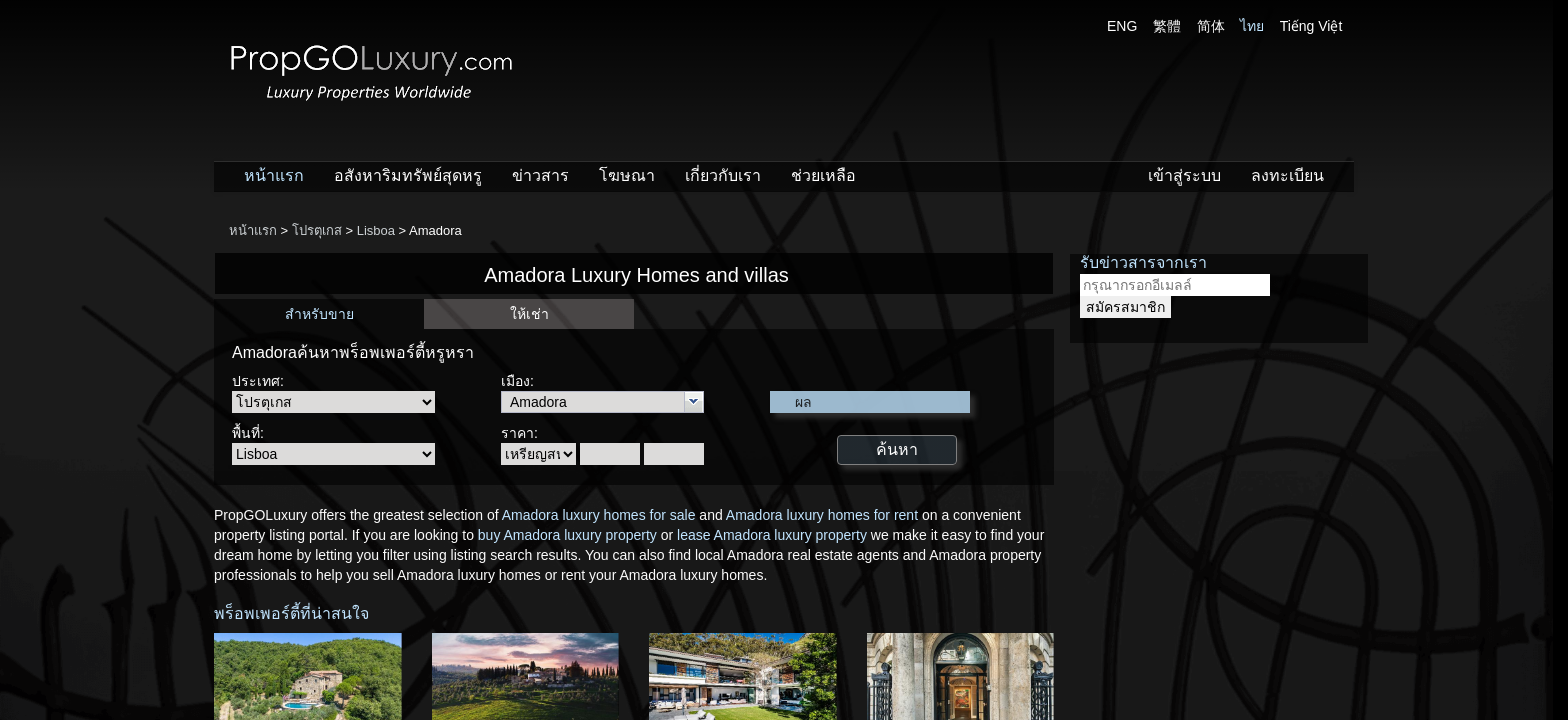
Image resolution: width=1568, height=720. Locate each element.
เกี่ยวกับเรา (723, 175)
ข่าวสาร (540, 175)
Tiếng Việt (1311, 26)
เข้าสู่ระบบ (1184, 175)
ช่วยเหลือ (823, 175)
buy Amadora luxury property (567, 535)
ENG (1122, 26)
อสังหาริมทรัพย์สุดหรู (408, 175)
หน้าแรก (274, 175)
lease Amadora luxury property (772, 535)
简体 (1211, 26)
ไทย (1252, 26)
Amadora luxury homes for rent (822, 515)
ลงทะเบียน (1287, 175)
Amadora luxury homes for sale (599, 515)
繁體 (1167, 26)
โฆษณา (627, 175)
